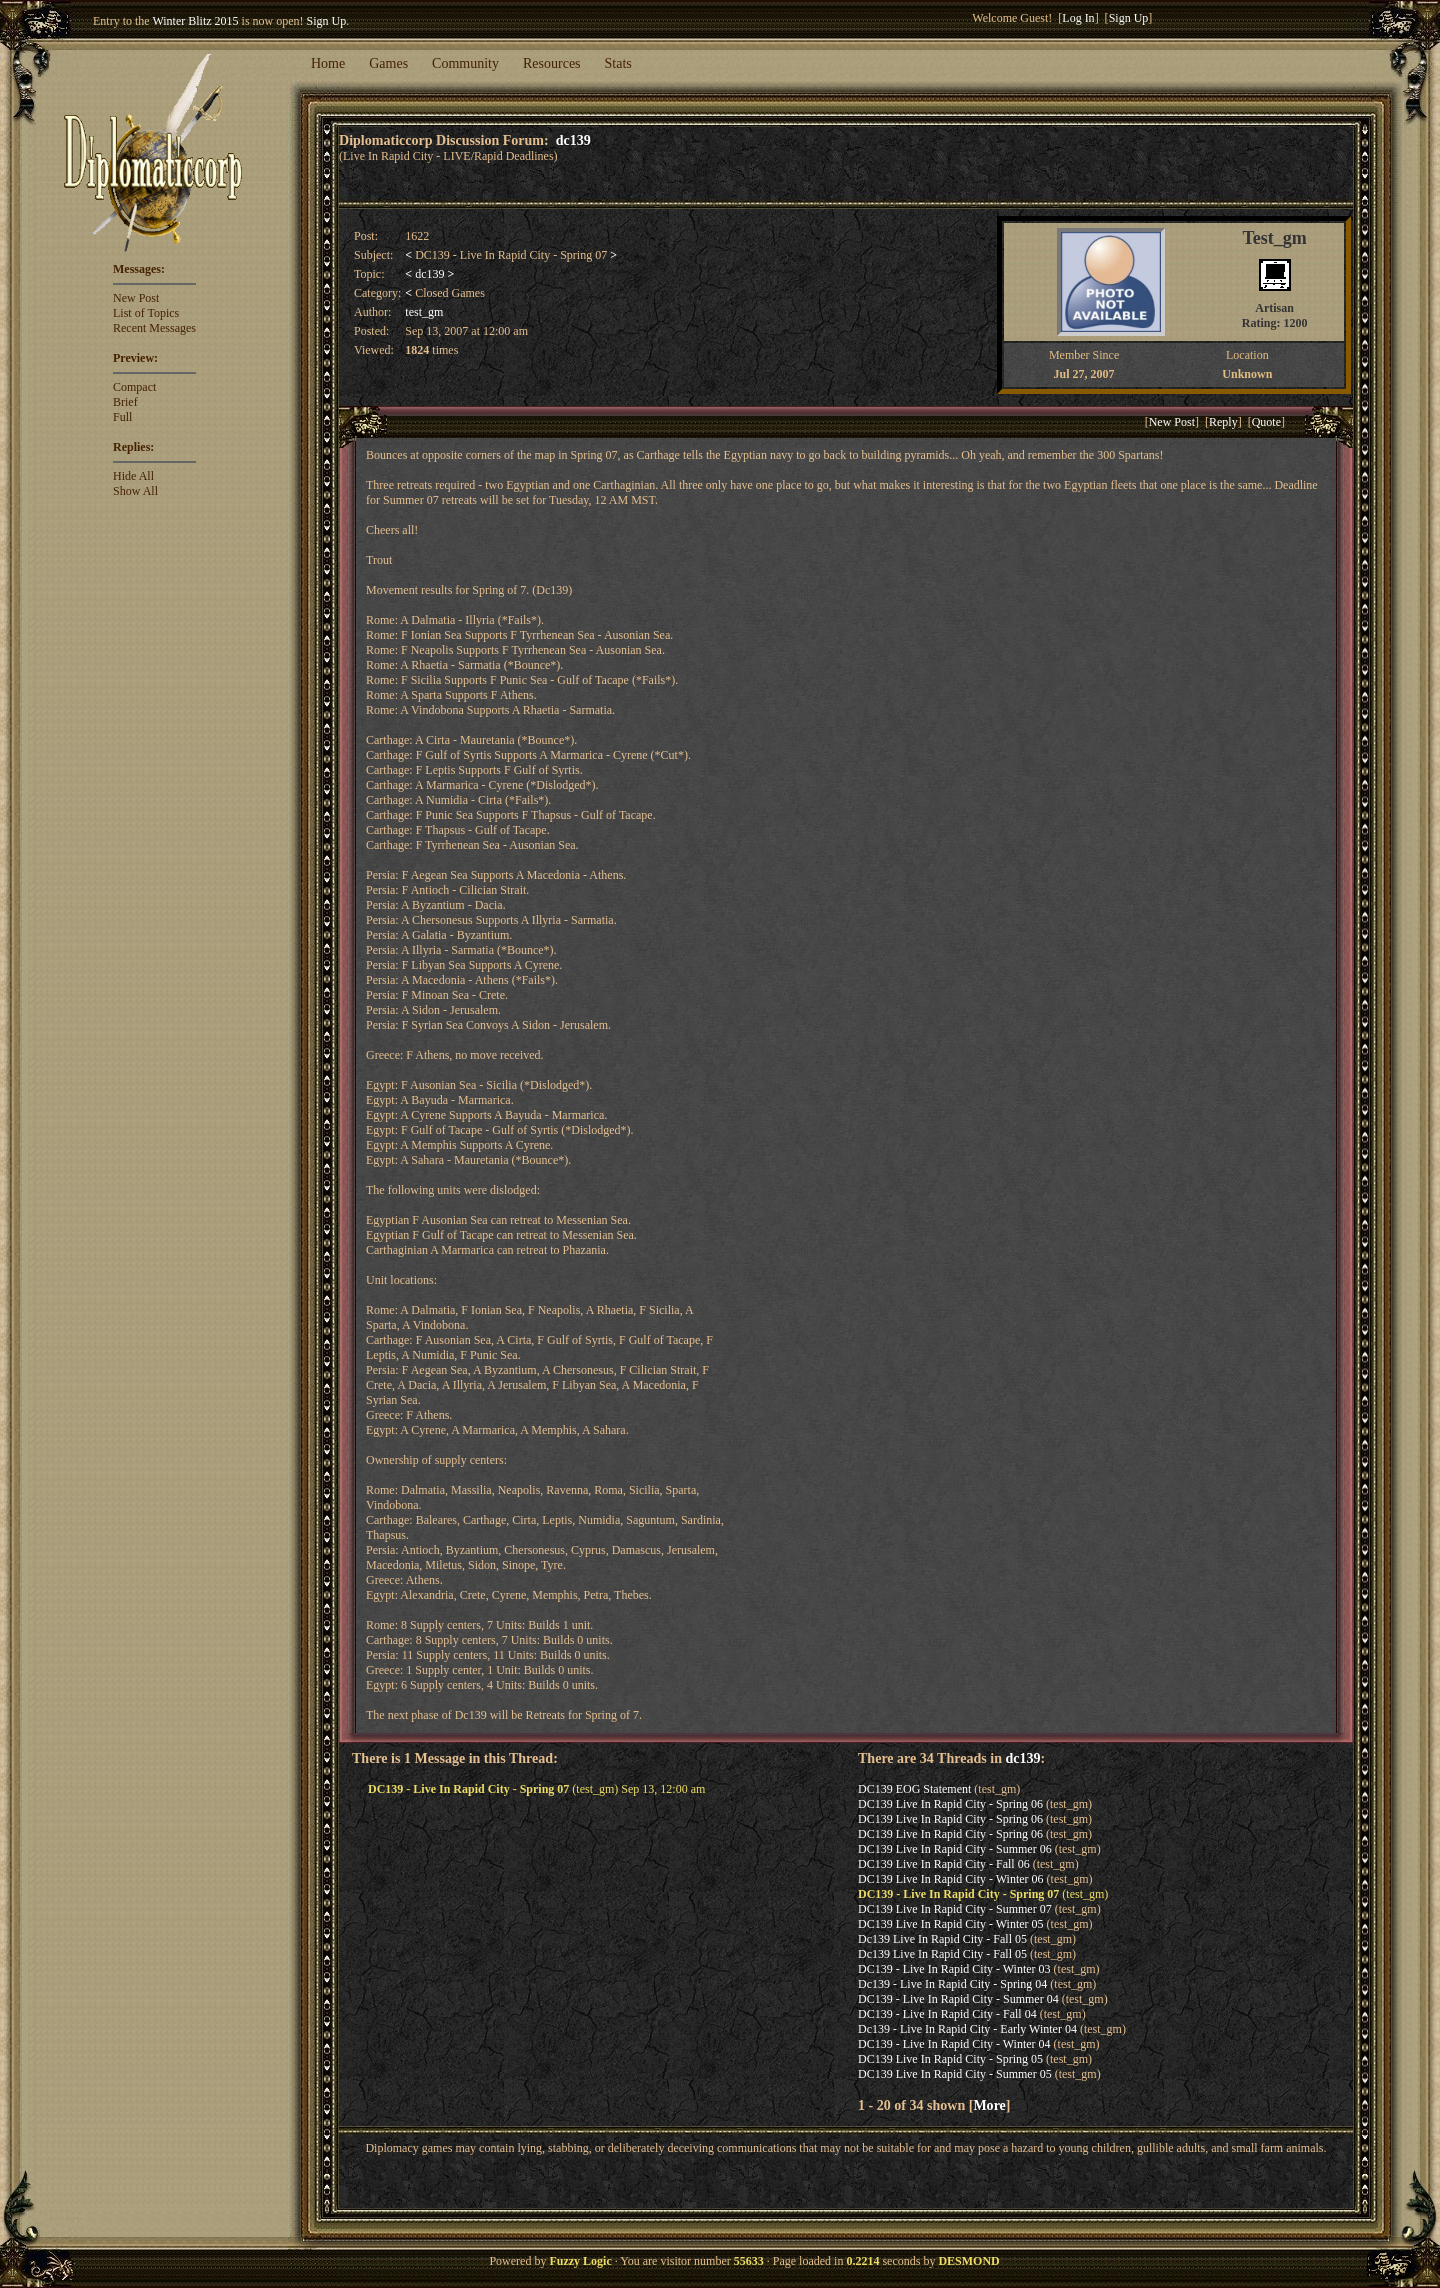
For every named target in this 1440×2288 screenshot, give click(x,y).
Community (465, 63)
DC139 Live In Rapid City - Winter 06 (951, 1879)
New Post (136, 298)
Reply (1223, 422)
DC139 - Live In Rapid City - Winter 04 (954, 2044)
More (989, 2105)
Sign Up (327, 21)
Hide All (133, 476)
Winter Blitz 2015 (195, 21)
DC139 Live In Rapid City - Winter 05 (951, 1924)
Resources (552, 63)
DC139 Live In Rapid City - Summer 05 (955, 2074)
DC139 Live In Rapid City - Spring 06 (950, 1804)
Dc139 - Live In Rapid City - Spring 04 (952, 1984)
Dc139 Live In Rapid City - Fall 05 (942, 1939)
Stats (618, 63)
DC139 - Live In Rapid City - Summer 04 (958, 1999)
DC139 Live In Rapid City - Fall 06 (944, 1864)
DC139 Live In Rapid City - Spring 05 (950, 2059)
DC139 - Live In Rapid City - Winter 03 (954, 1969)
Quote (1266, 422)
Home (328, 63)
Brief (125, 402)
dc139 (573, 140)
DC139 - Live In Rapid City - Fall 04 (947, 2014)
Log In (1078, 18)
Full (122, 417)
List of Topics (146, 313)
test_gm (424, 312)
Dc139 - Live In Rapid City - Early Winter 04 (967, 2029)
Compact (134, 387)
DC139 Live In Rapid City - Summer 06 (955, 1849)
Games (388, 63)
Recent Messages (154, 328)
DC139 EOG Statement (914, 1789)
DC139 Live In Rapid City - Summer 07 (955, 1909)
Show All (135, 491)
